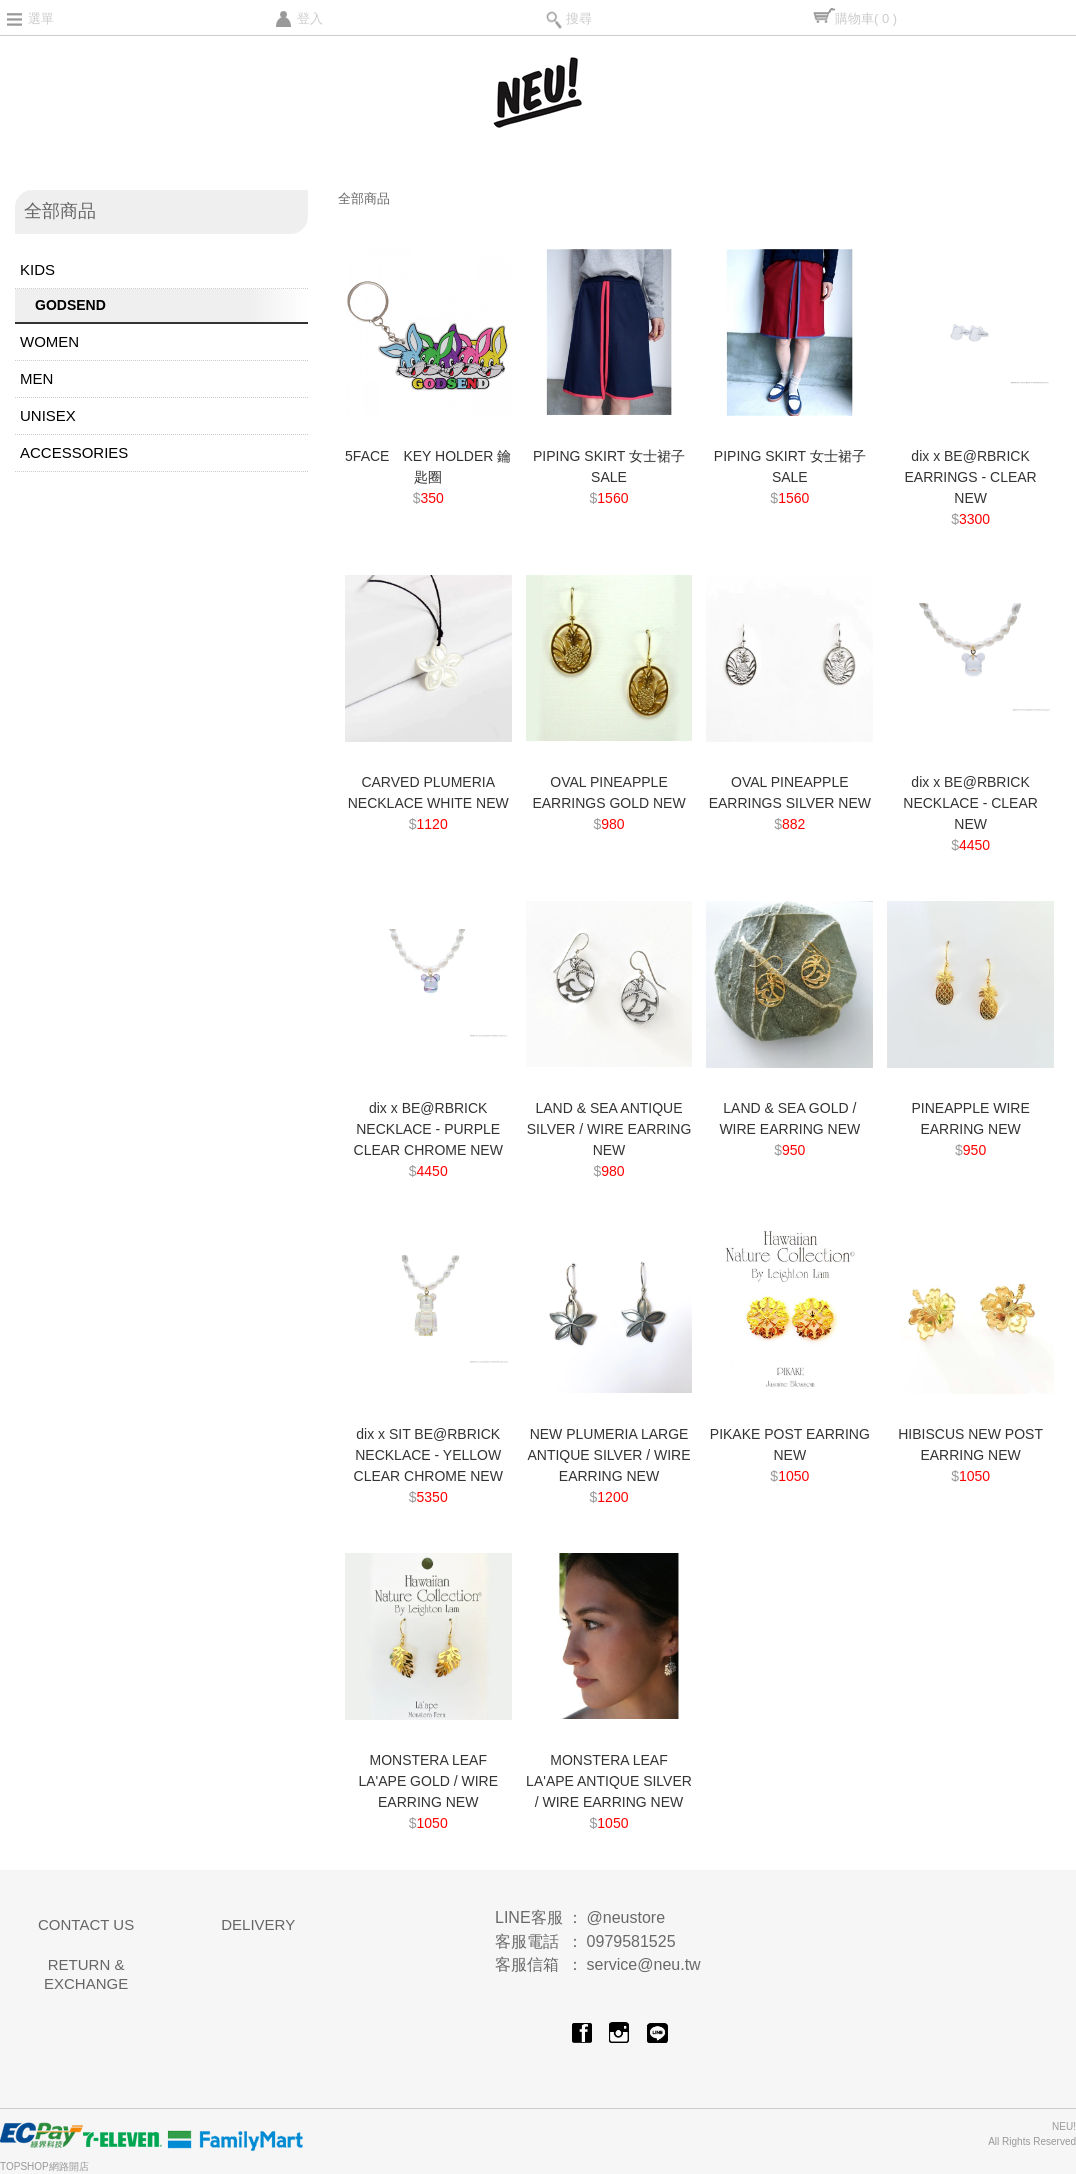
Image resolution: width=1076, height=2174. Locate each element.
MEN (36, 378)
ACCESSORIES (74, 452)
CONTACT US (86, 1924)
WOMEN (49, 341)
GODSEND (70, 305)
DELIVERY (258, 1924)
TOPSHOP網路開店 (44, 2166)
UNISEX (48, 415)
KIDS (37, 269)
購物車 (866, 18)
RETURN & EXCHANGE (86, 1974)
